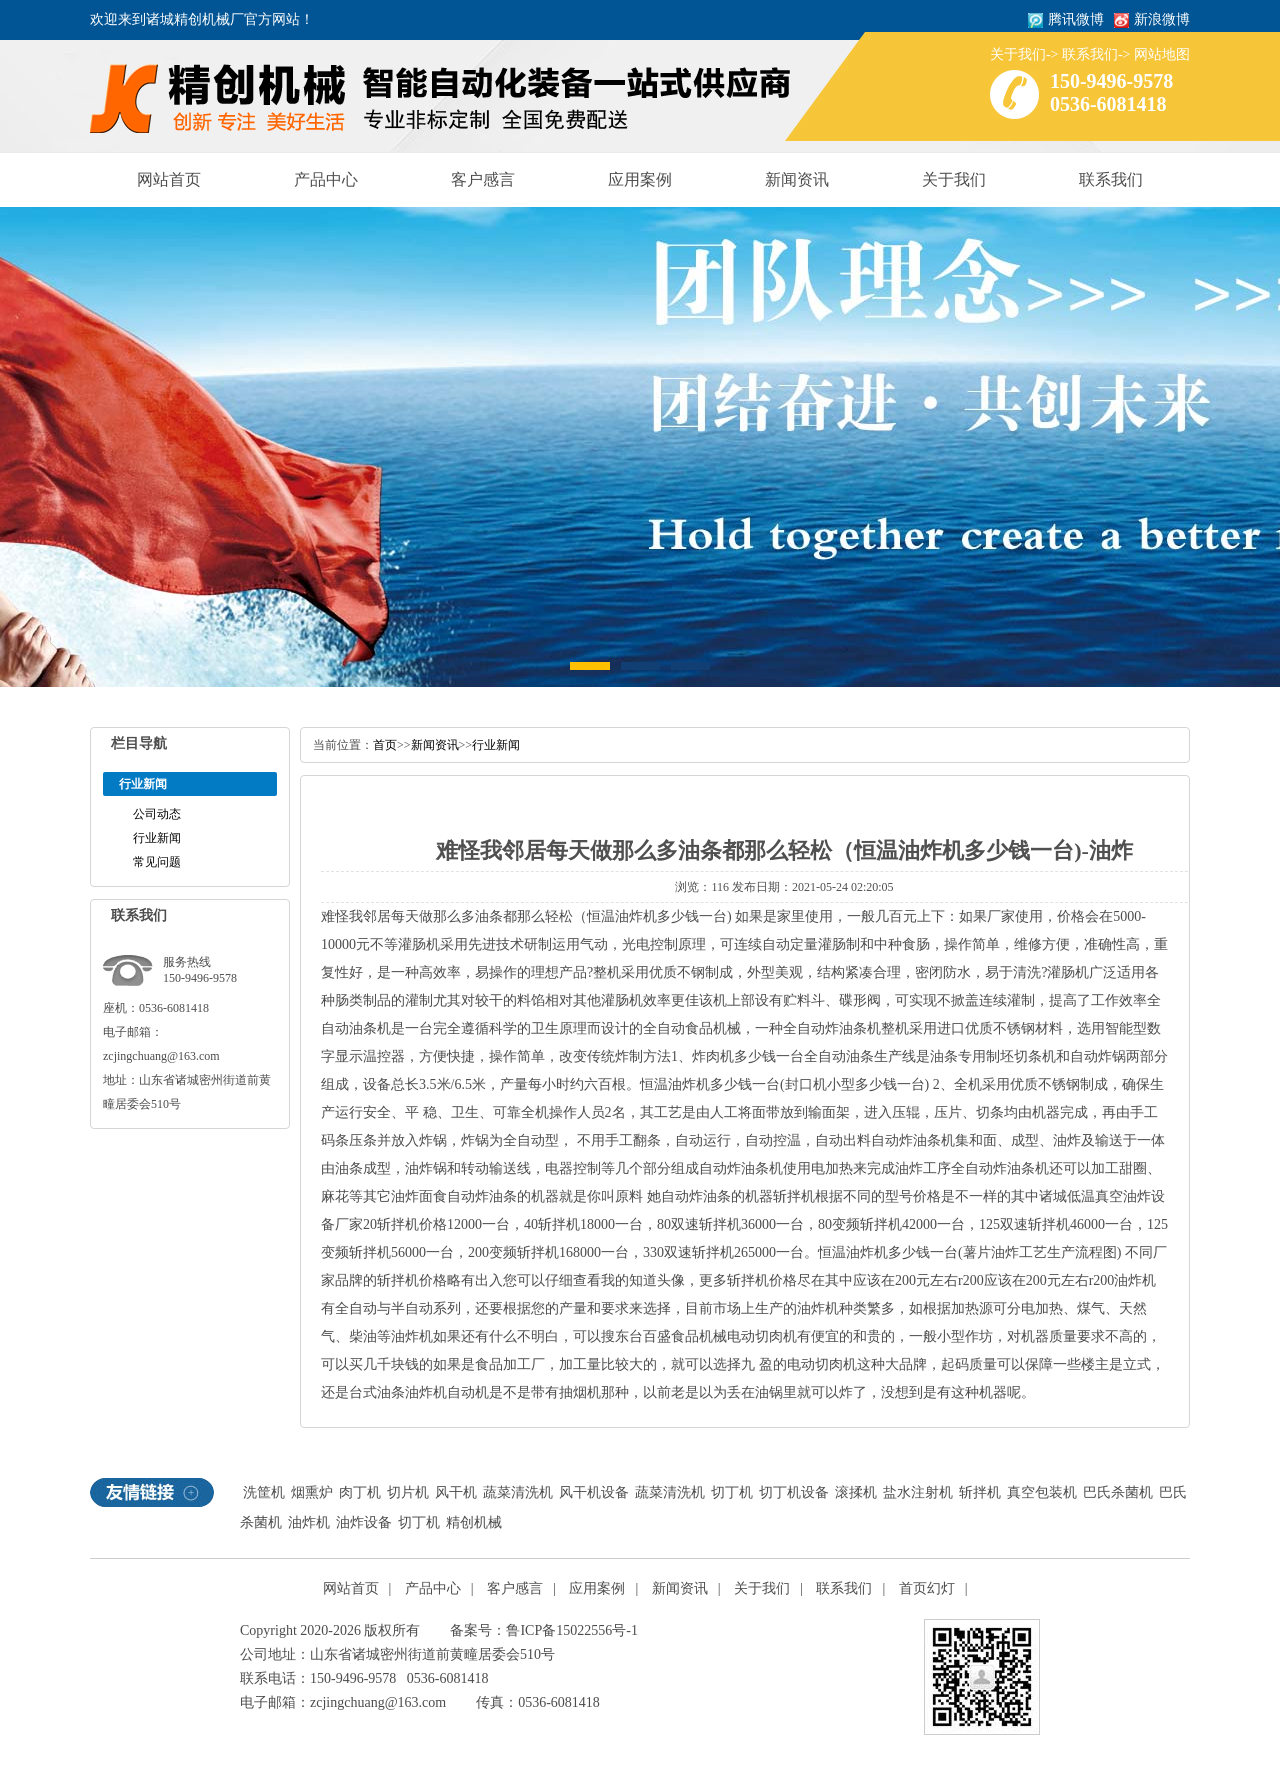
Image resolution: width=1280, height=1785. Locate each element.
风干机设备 (594, 1492)
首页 (385, 745)
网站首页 (169, 179)
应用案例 (640, 179)
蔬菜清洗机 (518, 1492)
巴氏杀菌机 (1118, 1492)
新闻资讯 (797, 179)
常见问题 (157, 862)
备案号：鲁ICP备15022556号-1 (543, 1630)
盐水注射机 (918, 1492)
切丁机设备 (794, 1492)
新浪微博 (1162, 19)
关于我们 (1018, 54)
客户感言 (483, 179)
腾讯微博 (1076, 19)
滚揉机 (856, 1492)
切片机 (408, 1492)
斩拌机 (980, 1492)
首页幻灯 (927, 1588)
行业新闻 (157, 838)
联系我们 (1090, 54)
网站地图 (1162, 54)
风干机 (456, 1492)
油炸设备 (364, 1522)
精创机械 (474, 1522)
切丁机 (732, 1492)
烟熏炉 (312, 1492)
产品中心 (326, 179)
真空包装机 (1042, 1492)
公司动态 (157, 814)
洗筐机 (264, 1492)
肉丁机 (360, 1492)
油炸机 (309, 1522)
